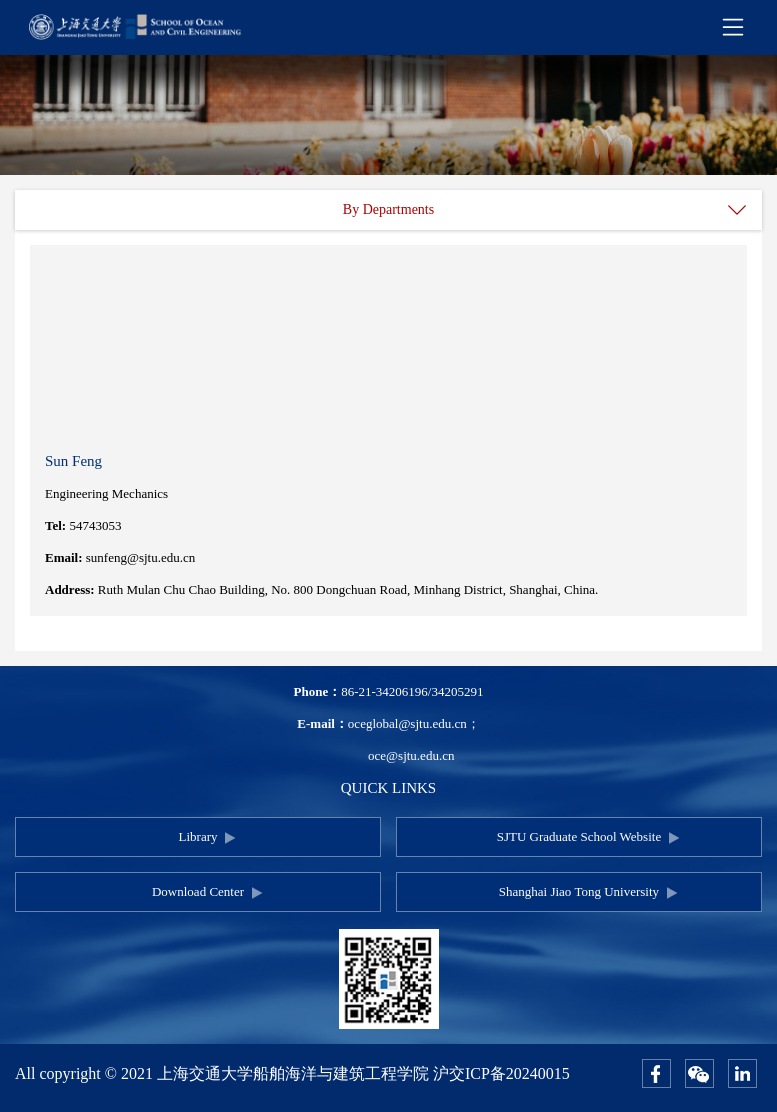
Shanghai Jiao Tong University (579, 891)
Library (198, 836)
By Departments (388, 209)
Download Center (198, 891)
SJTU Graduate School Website (579, 836)
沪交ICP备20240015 (501, 1073)
